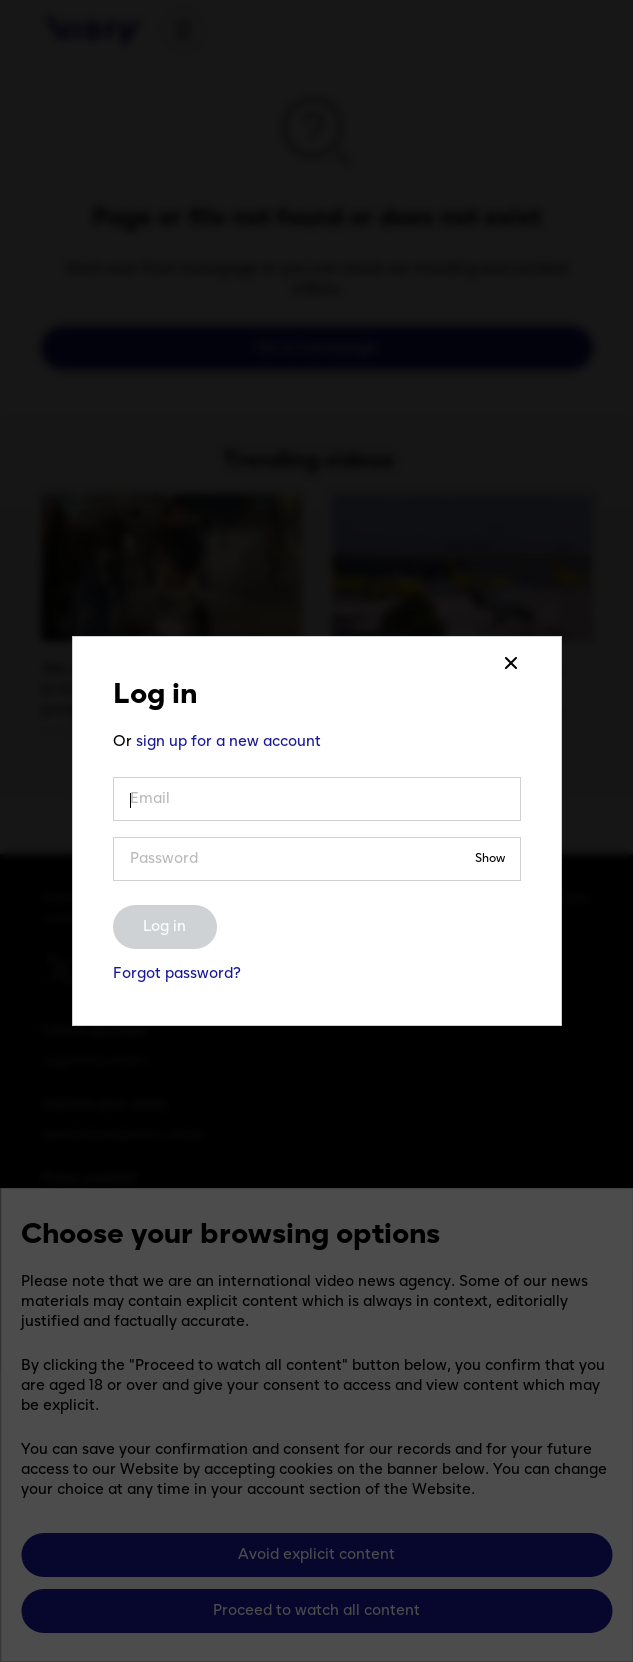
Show (490, 859)
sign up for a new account (228, 742)
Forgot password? (177, 974)
